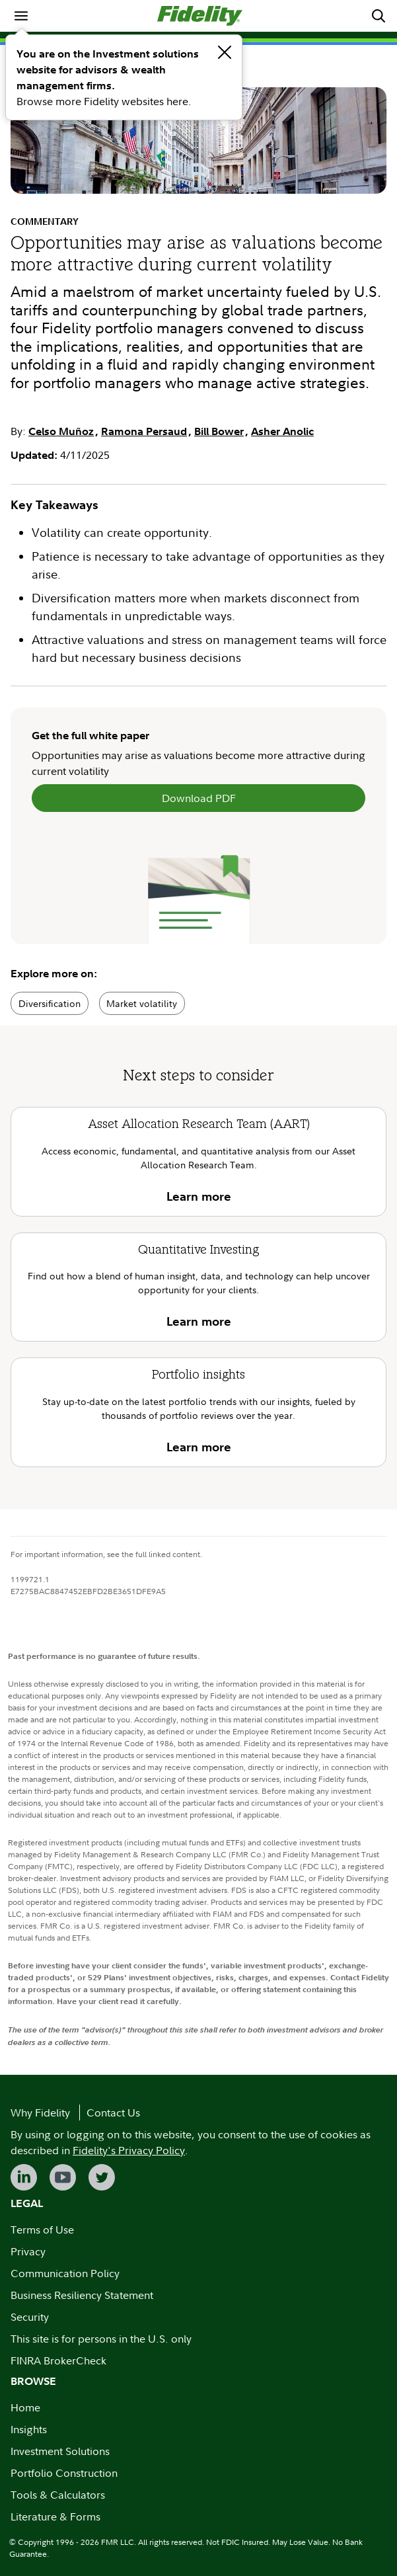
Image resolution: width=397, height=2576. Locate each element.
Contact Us (113, 2112)
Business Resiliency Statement (82, 2295)
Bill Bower (219, 431)
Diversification (49, 1003)
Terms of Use (42, 2229)
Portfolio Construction (64, 2473)
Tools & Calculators (58, 2494)
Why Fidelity (40, 2112)
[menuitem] (21, 16)
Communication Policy (65, 2273)
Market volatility (141, 1003)
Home (25, 2407)
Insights (29, 2429)
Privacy (28, 2251)
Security (30, 2317)
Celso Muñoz (61, 431)
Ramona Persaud (144, 431)
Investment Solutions (60, 2451)
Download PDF (199, 798)
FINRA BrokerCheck (58, 2360)
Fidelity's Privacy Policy (129, 2150)
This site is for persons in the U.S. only (101, 2338)
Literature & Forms (55, 2516)
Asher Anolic (282, 431)
